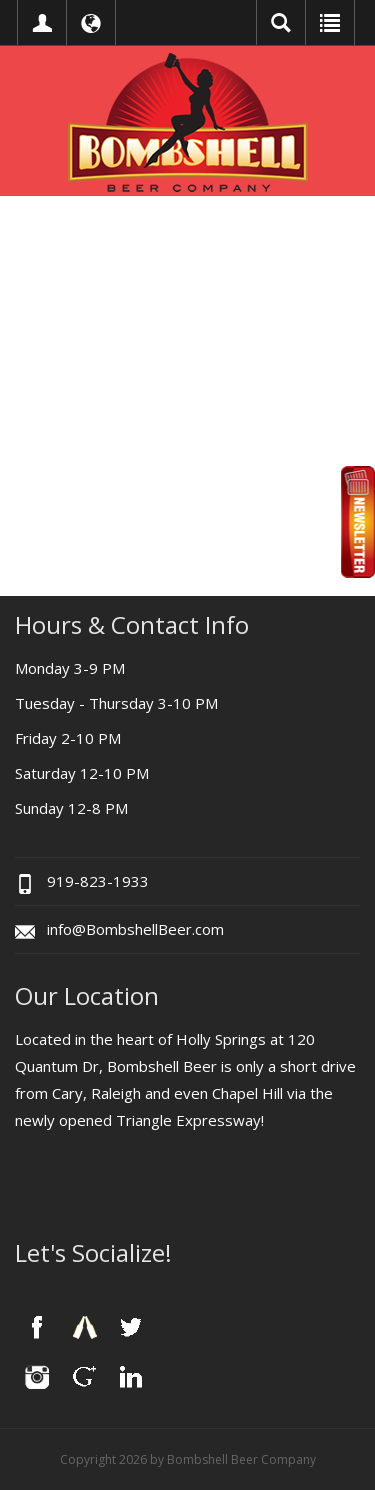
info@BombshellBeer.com (135, 929)
